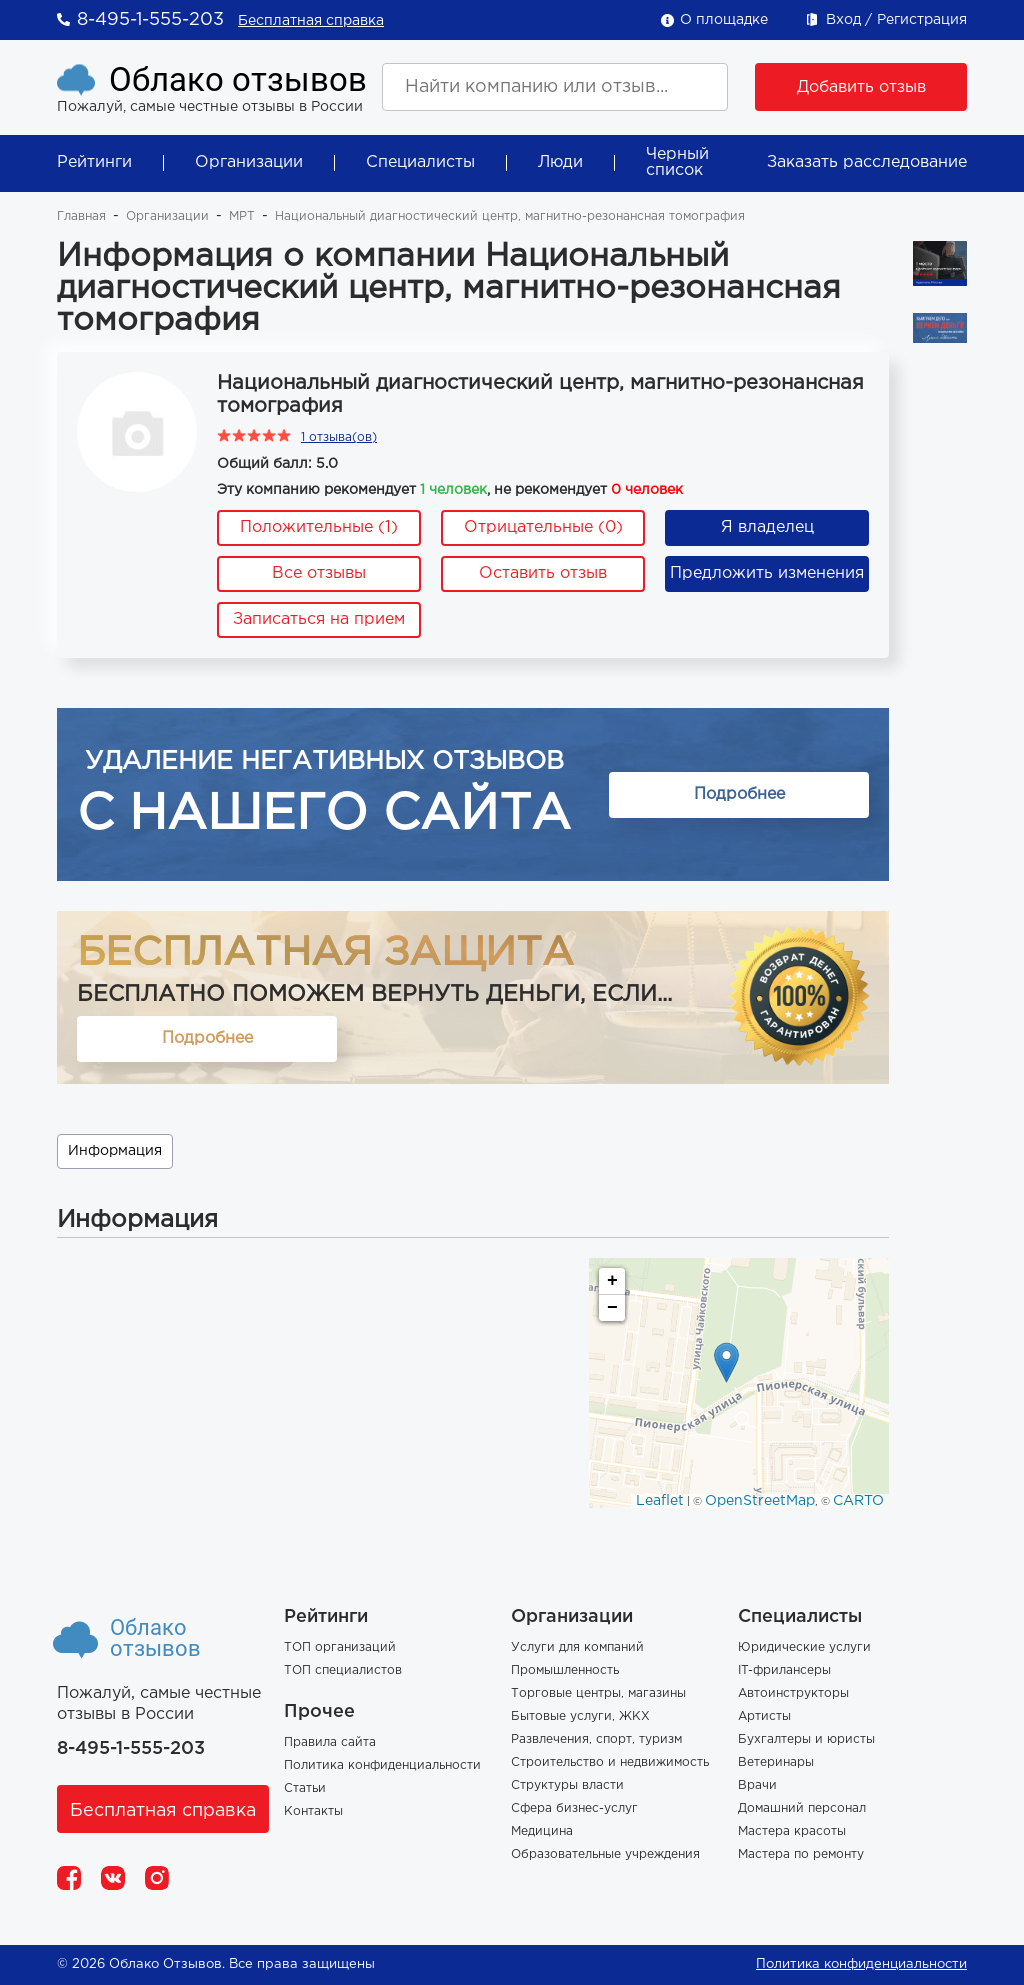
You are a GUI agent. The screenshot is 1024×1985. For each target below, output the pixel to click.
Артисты (764, 1716)
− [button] (612, 1308)
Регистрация (922, 20)
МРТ (242, 216)
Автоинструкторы (793, 1693)
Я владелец (767, 527)
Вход (843, 20)
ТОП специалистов (343, 1670)
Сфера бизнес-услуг (574, 1808)
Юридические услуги (804, 1647)
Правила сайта (330, 1742)
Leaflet (660, 1501)
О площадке (724, 20)
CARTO (858, 1501)
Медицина (542, 1831)
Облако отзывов (238, 79)
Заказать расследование (867, 162)
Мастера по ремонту (801, 1854)
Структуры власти (567, 1785)
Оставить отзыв (543, 573)
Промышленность (565, 1670)
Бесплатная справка (311, 21)
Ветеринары (776, 1762)
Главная (81, 216)
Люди (560, 162)
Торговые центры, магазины (598, 1693)
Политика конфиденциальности (382, 1765)
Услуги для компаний (577, 1647)
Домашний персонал (802, 1808)
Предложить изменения (767, 573)
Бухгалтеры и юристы (806, 1739)
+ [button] (612, 1281)
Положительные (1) (319, 527)
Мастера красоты (792, 1831)
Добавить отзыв (861, 87)
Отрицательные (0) (543, 527)
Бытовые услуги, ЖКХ (580, 1716)
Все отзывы (319, 573)
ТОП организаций (340, 1647)
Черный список (677, 162)
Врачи (757, 1785)
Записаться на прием (319, 619)
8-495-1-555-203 (150, 20)
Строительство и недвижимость (610, 1762)
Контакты (313, 1811)
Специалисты (420, 162)
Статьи (305, 1788)
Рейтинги (94, 162)
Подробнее (739, 794)
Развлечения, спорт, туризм (596, 1739)
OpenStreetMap (760, 1501)
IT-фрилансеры (784, 1670)
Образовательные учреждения (605, 1854)
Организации (249, 162)
